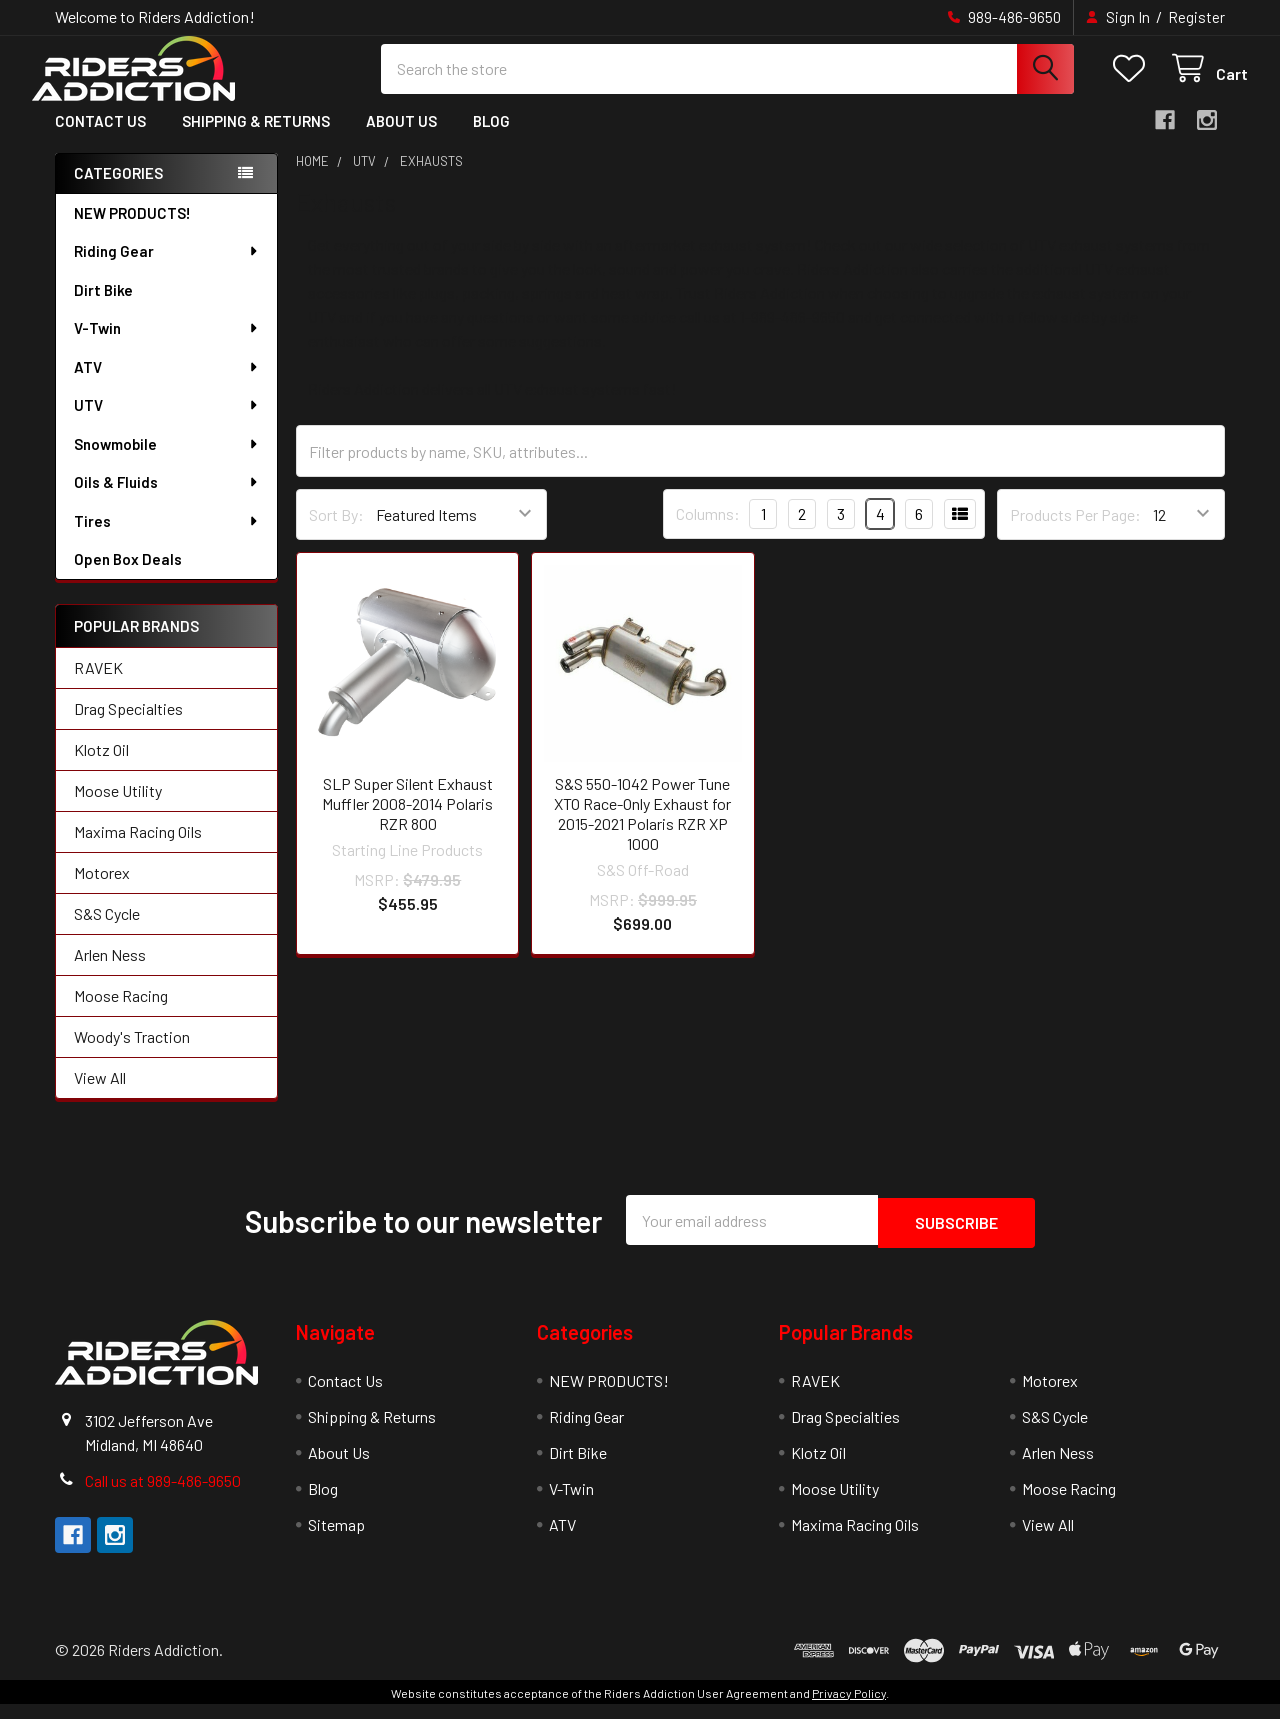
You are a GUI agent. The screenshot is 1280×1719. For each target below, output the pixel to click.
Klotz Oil (101, 767)
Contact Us (100, 138)
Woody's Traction (132, 1054)
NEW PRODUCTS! (132, 230)
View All (100, 1095)
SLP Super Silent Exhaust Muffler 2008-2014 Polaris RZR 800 (407, 820)
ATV (167, 384)
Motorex (102, 890)
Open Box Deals (128, 576)
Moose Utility (118, 808)
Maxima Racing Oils (138, 849)
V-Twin (167, 345)
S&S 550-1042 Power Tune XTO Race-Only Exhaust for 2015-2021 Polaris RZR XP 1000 (642, 830)
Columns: (708, 530)
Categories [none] (118, 190)
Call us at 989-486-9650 (163, 1495)
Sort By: (336, 531)
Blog (491, 138)
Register (1196, 17)
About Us (401, 138)
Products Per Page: (1075, 531)
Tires (167, 538)
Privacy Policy (849, 1708)
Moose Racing (121, 1013)
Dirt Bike (103, 307)
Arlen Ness (110, 972)
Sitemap (336, 1539)
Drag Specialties (128, 726)
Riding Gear (167, 268)
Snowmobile (167, 461)
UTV (167, 422)
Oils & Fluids (167, 499)
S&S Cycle (107, 931)
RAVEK (98, 685)
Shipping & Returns (256, 138)
